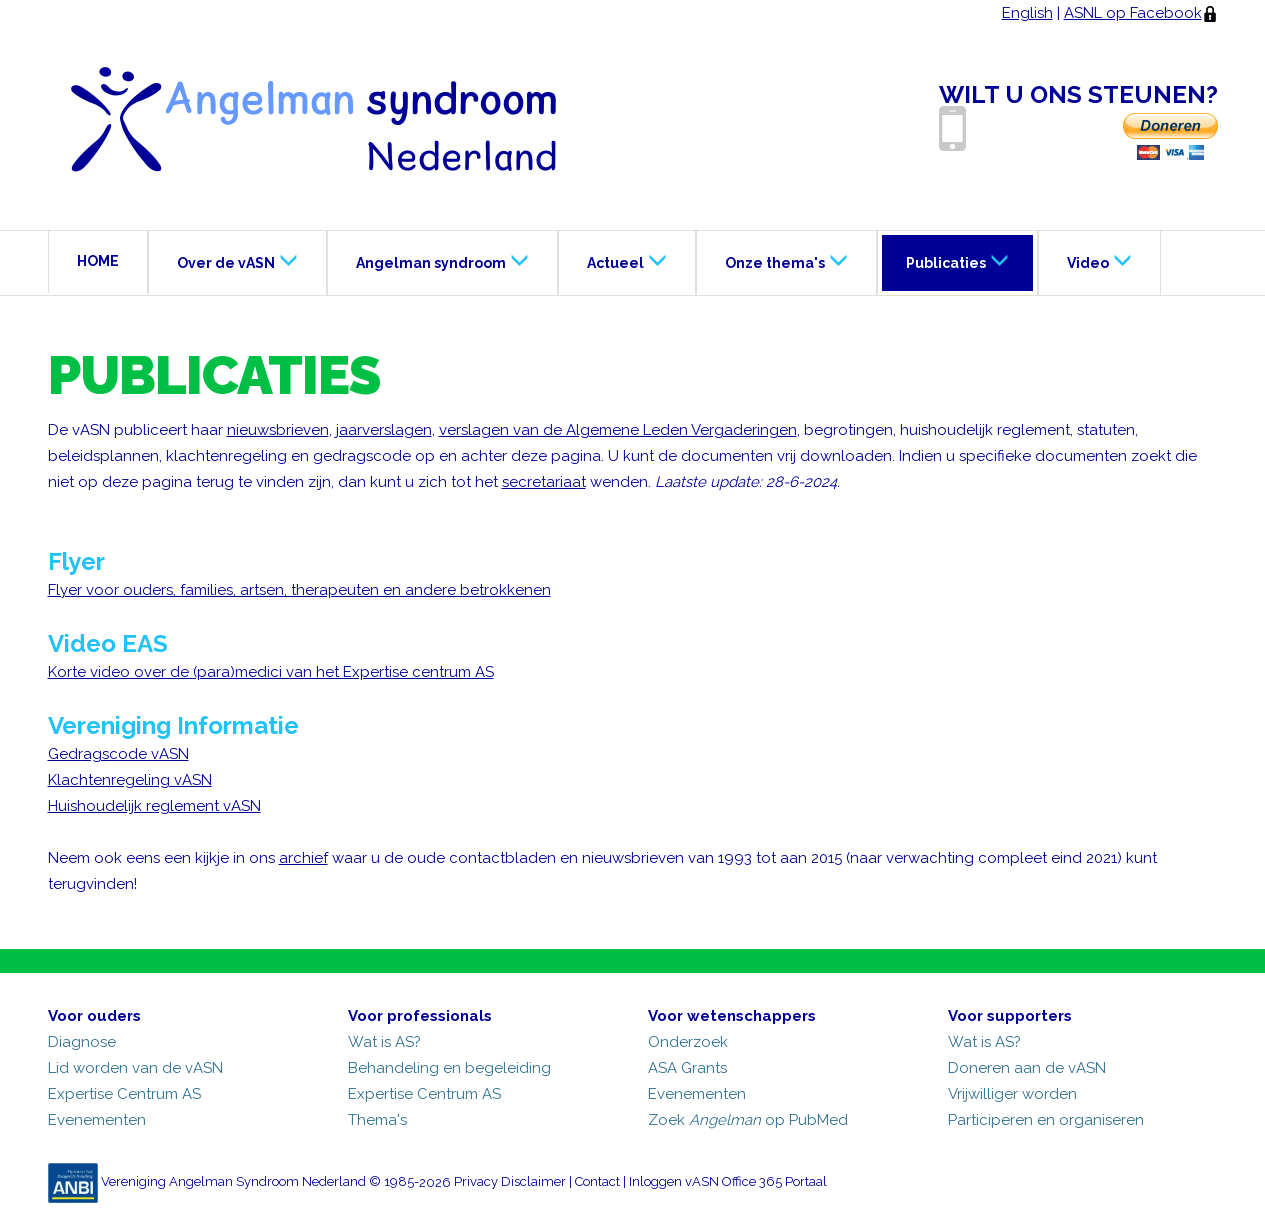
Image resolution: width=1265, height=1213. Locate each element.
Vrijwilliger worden (1012, 1094)
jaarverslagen (384, 430)
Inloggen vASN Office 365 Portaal (728, 1182)
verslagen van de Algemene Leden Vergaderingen (618, 430)
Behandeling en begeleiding (449, 1068)
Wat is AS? (384, 1042)
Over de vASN (237, 260)
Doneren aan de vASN (1027, 1068)
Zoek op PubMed (748, 1120)
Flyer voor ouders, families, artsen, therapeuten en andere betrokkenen (299, 590)
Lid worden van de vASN (135, 1068)
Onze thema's (786, 260)
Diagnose (82, 1042)
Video (1099, 260)
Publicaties (957, 260)
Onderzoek (688, 1042)
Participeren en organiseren (1046, 1120)
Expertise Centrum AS (124, 1094)
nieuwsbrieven (278, 430)
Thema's (377, 1120)
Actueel (627, 260)
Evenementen (97, 1120)
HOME (98, 261)
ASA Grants (687, 1068)
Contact (597, 1182)
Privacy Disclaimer (510, 1182)
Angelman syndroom (442, 260)
